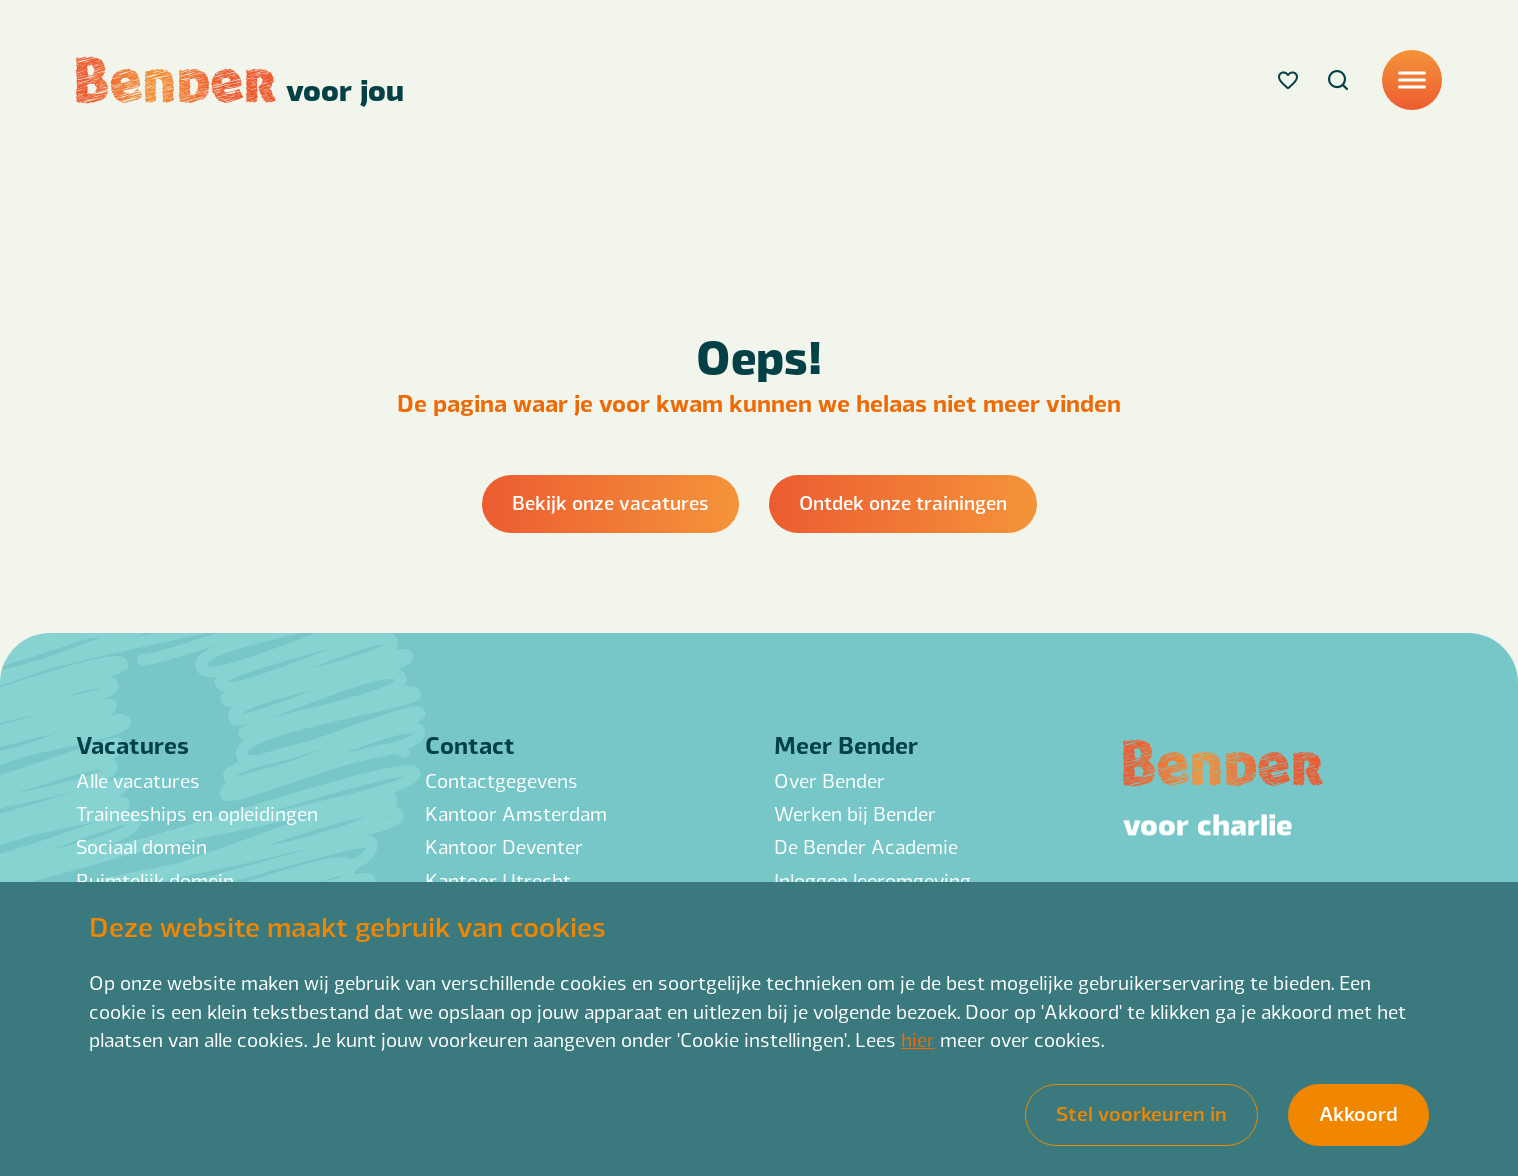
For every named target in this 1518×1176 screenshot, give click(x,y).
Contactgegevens (501, 780)
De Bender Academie (866, 846)
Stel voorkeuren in (1141, 1112)
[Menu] (1412, 80)
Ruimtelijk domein (155, 880)
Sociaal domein (141, 846)
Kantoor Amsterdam (516, 813)
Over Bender (829, 780)
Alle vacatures (138, 780)
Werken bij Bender (855, 813)
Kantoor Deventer (504, 846)
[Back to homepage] (240, 80)
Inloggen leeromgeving (872, 880)
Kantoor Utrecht (498, 880)
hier (918, 1039)
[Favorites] (1288, 80)
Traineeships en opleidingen (197, 813)
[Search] (1338, 80)
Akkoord (1358, 1112)
